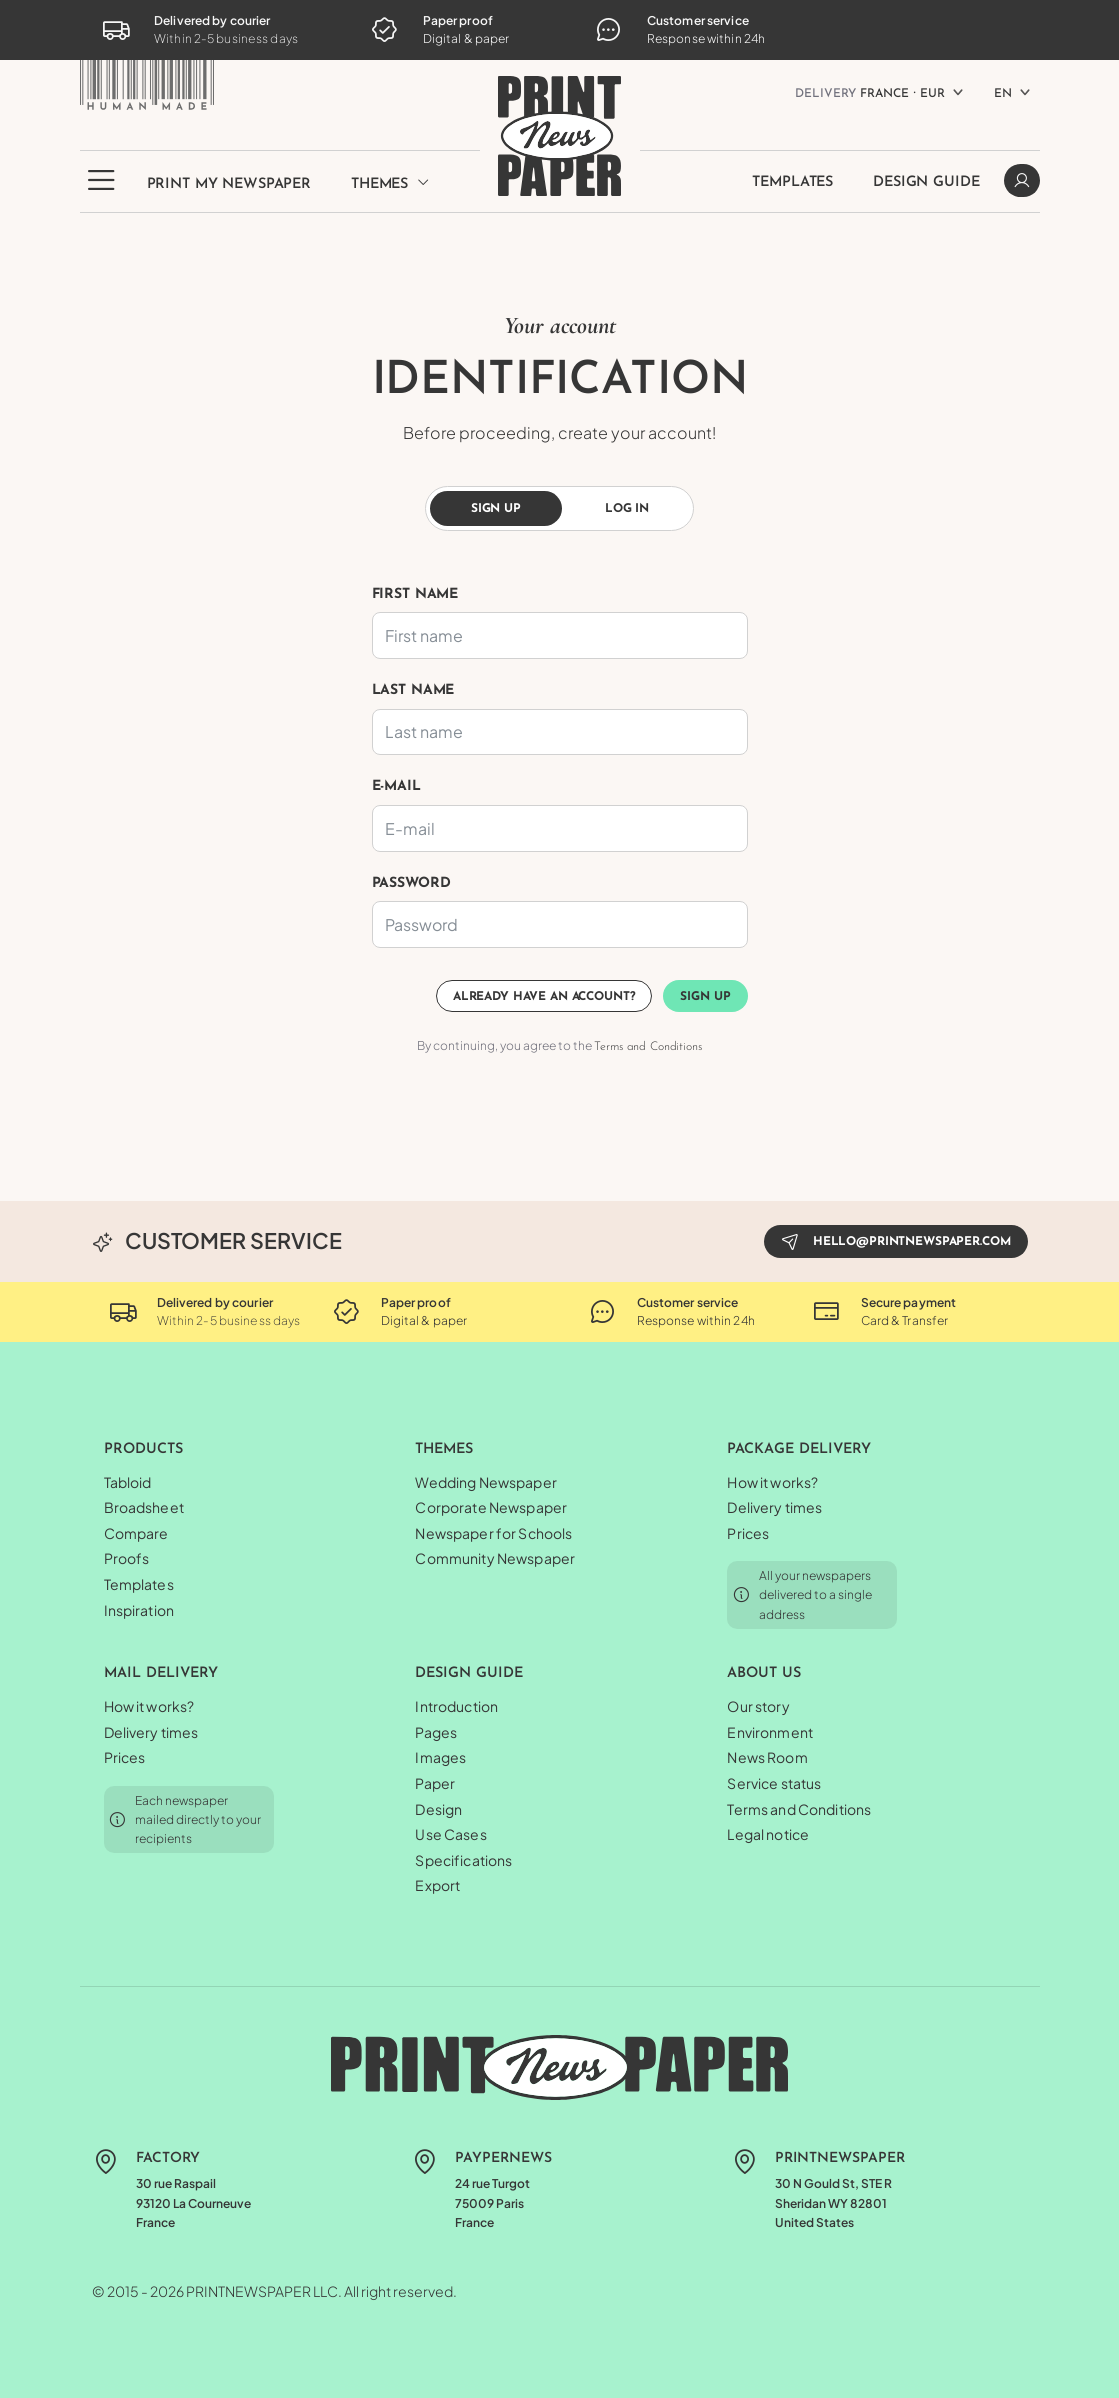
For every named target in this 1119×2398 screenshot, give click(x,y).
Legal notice (768, 1834)
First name (415, 594)
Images (440, 1757)
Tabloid (128, 1482)
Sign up (496, 509)
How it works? (772, 1482)
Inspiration (139, 1610)
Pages (436, 1732)
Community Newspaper (495, 1558)
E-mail (396, 786)
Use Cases (450, 1834)
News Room (767, 1757)
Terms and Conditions (647, 1047)
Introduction (456, 1706)
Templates (792, 182)
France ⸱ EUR (870, 94)
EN (1003, 94)
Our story (758, 1706)
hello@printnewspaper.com (896, 1241)
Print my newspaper (229, 184)
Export (437, 1885)
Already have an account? (544, 997)
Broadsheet (144, 1507)
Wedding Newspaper (485, 1482)
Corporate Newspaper (491, 1507)
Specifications (463, 1860)
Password (411, 883)
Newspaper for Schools (493, 1533)
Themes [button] (390, 183)
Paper (435, 1783)
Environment (770, 1732)
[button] (101, 192)
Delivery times (774, 1507)
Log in (627, 509)
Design (438, 1809)
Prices (748, 1533)
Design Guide (926, 182)
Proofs (127, 1558)
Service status (774, 1783)
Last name (413, 690)
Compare (136, 1533)
